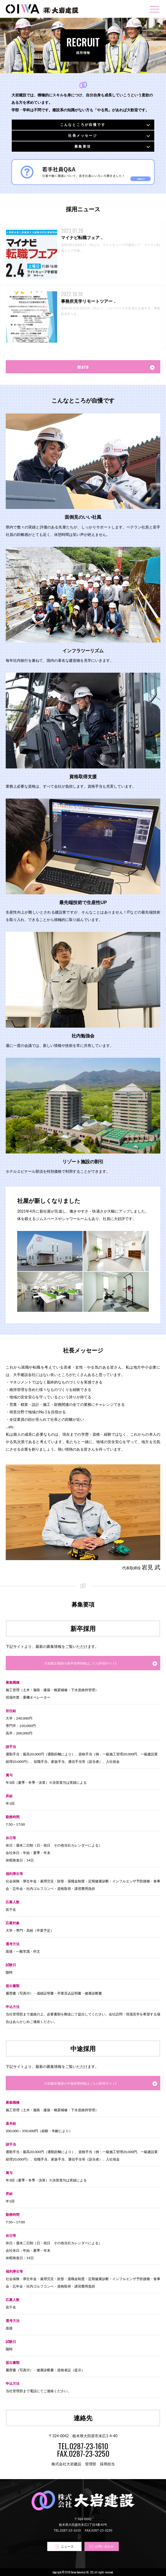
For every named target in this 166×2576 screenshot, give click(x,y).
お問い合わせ (101, 2546)
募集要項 (82, 146)
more (83, 366)
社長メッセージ (82, 135)
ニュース (64, 2546)
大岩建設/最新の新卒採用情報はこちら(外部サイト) (80, 1662)
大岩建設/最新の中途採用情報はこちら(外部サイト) (80, 2083)
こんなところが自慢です (83, 124)
